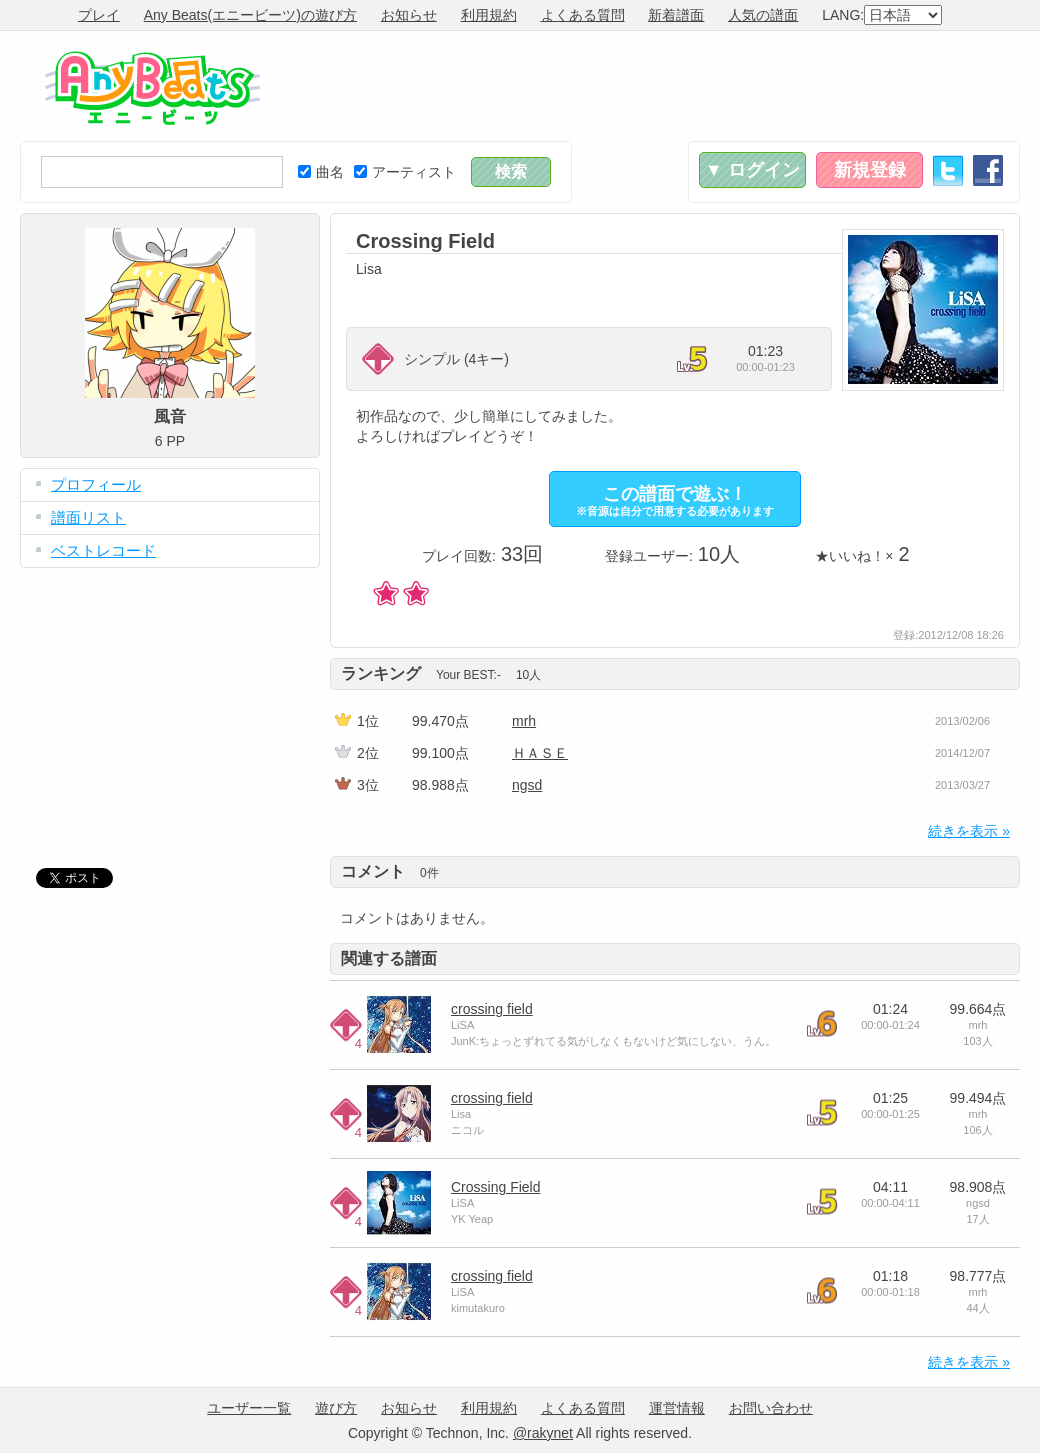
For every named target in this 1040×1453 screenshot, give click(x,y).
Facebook (988, 170)
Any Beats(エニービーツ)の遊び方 (250, 15)
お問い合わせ (771, 1408)
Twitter (948, 170)
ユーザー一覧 (249, 1408)
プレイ (99, 15)
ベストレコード (103, 550)
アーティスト (405, 172)
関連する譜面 (389, 958)
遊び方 (336, 1408)
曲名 (321, 172)
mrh (524, 721)
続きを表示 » (969, 831)
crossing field (492, 1009)
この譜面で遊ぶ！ (675, 500)
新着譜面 (676, 15)
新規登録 (870, 170)
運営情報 (677, 1408)
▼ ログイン (752, 170)
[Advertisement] (656, 86)
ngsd (527, 785)
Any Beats (152, 88)
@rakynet (543, 1433)
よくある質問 (583, 15)
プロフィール (96, 484)
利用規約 (489, 15)
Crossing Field (495, 1187)
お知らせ (409, 15)
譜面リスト (88, 517)
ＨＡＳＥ (540, 753)
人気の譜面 (763, 15)
